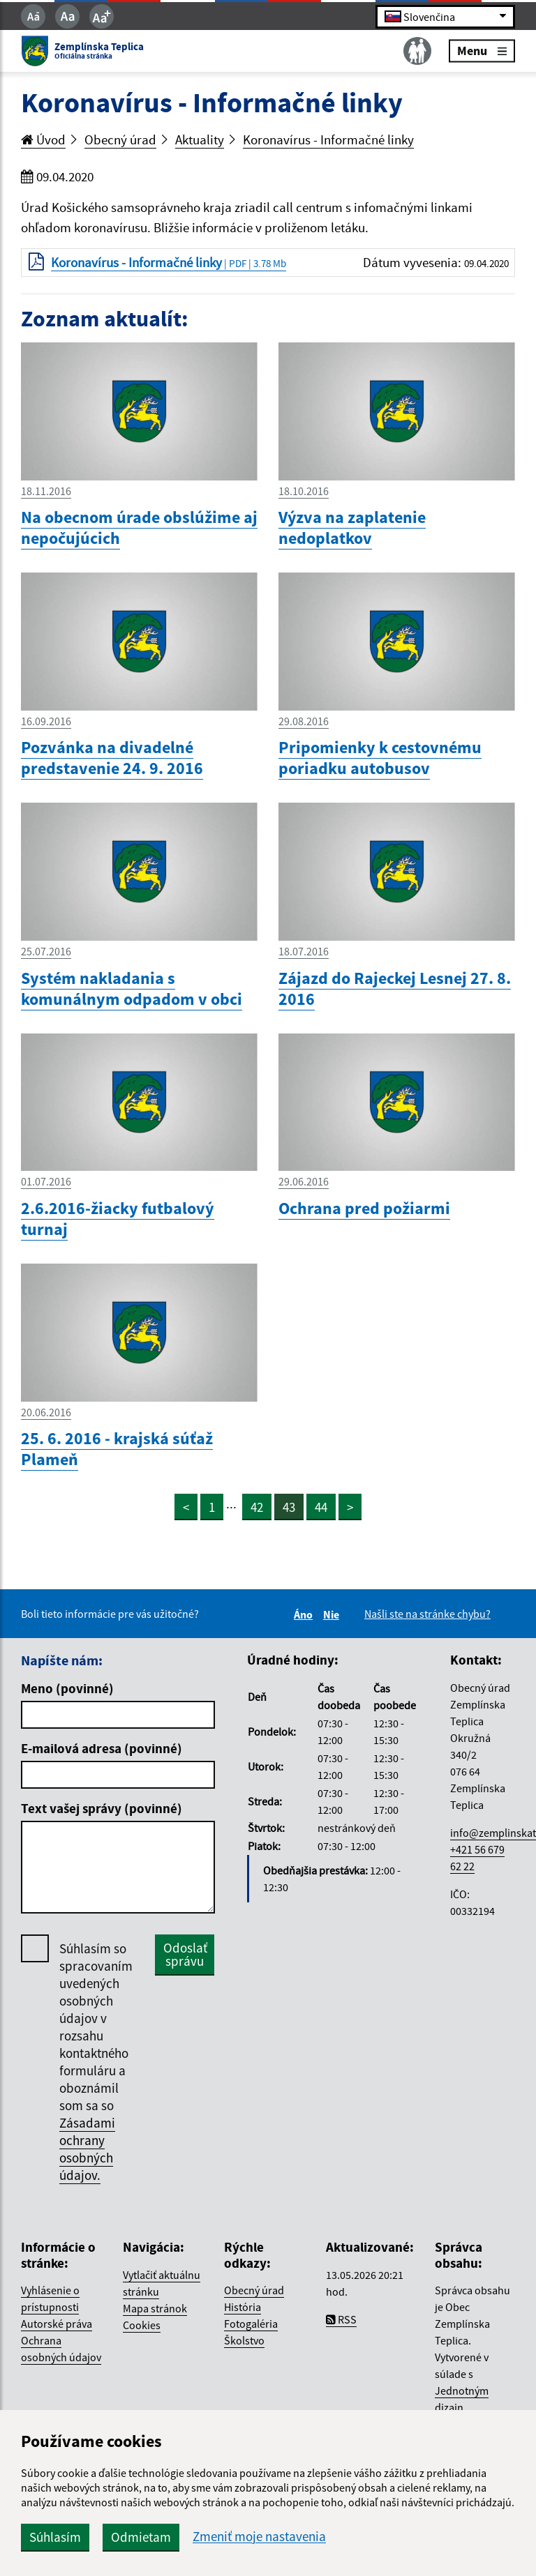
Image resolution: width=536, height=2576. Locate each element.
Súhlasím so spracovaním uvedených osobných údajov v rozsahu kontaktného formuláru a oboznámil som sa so (96, 2062)
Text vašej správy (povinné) (101, 1808)
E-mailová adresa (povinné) (101, 1748)
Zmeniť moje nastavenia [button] (259, 2536)
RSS (341, 2319)
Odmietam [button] (141, 2537)
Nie (333, 1614)
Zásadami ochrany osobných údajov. (87, 2148)
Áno (305, 1614)
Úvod (43, 139)
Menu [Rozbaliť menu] (482, 51)
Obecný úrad (120, 139)
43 (289, 1507)
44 (321, 1507)
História (242, 2307)
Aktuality (199, 139)
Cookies (142, 2325)
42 (257, 1507)
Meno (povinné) (67, 1688)
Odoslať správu (185, 1954)
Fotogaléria (251, 2324)
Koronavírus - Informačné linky (328, 139)
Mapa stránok (155, 2308)
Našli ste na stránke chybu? (427, 1614)
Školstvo (244, 2340)
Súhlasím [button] (55, 2537)
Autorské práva (56, 2324)
